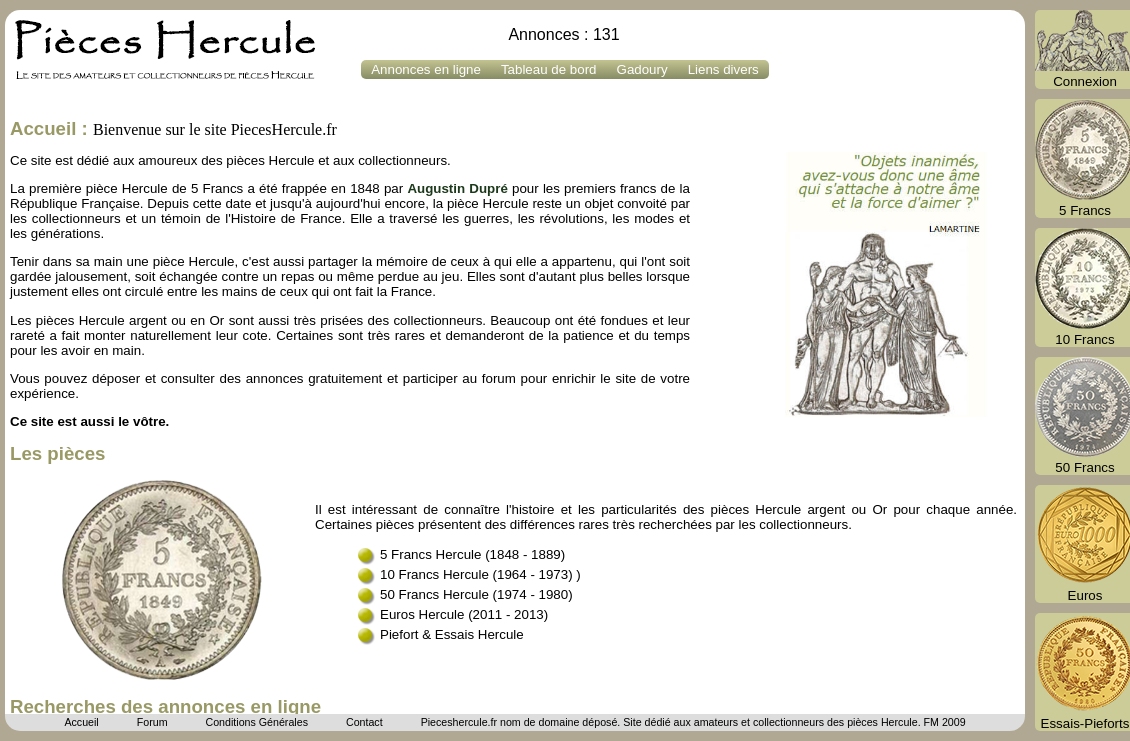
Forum (152, 722)
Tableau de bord (549, 69)
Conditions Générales (256, 722)
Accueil (81, 722)
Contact (364, 722)
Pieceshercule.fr (459, 722)
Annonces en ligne (426, 69)
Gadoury (642, 69)
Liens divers (723, 69)
